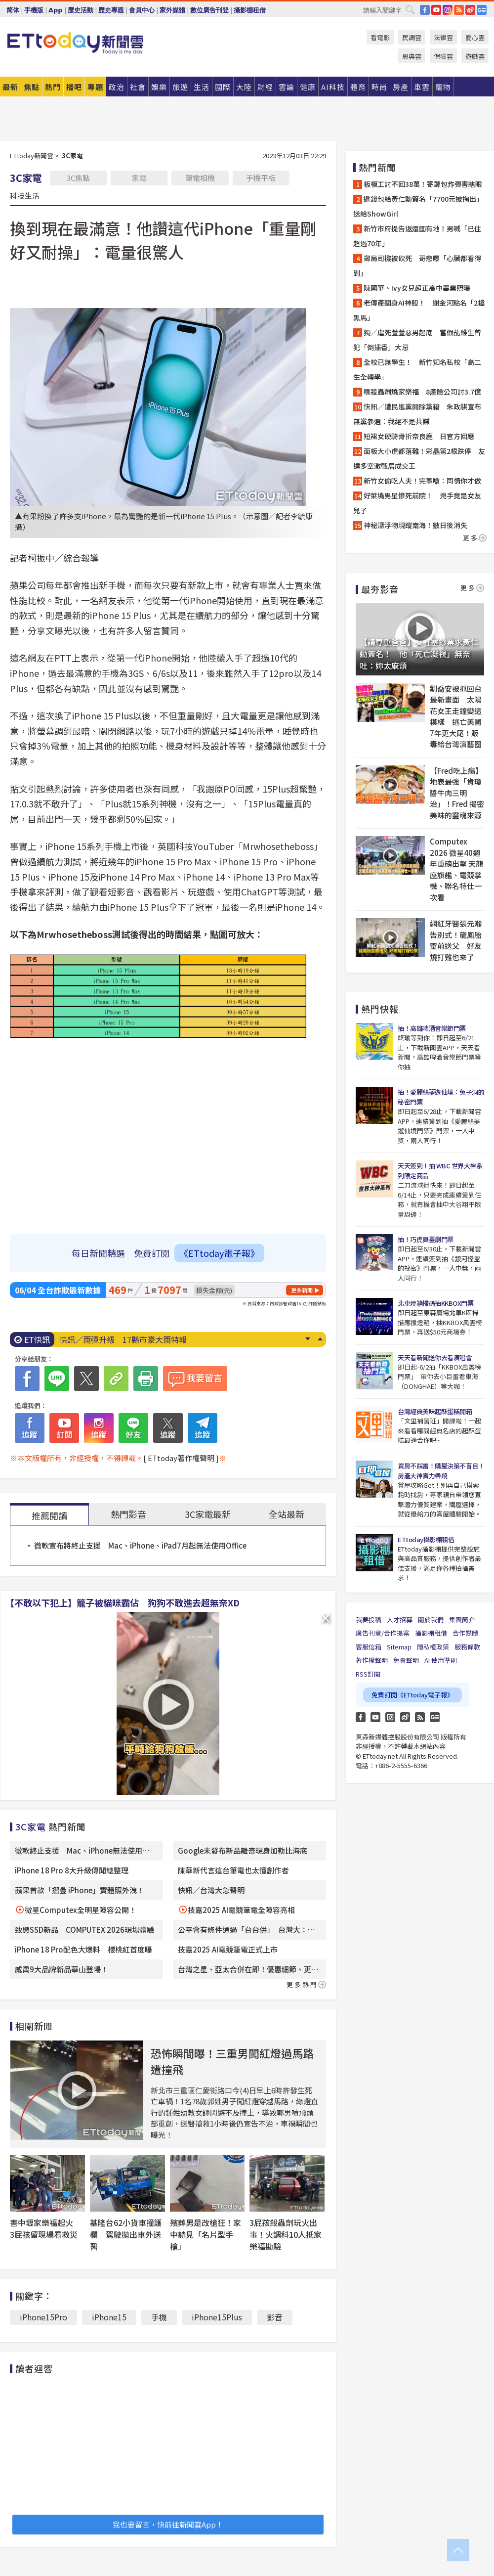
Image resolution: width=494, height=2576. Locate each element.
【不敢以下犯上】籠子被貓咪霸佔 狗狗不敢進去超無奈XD (122, 1602)
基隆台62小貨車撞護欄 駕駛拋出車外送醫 (126, 2234)
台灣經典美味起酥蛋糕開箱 (435, 1411)
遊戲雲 (475, 56)
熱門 (53, 87)
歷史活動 (80, 10)
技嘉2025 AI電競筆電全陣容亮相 (241, 1910)
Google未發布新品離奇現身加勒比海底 (242, 1850)
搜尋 (410, 9)
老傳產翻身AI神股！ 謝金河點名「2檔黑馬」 (419, 310)
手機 (159, 2317)
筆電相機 (200, 178)
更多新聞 (302, 1290)
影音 (275, 2317)
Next (307, 1339)
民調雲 (411, 37)
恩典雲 (411, 56)
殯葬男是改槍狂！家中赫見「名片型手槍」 (205, 2234)
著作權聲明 (372, 1660)
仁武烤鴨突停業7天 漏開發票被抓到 (124, 1339)
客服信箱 (368, 1646)
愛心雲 (475, 37)
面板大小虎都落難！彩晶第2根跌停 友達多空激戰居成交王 (419, 458)
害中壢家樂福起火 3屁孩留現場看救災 (45, 2228)
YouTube (436, 10)
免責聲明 (406, 1660)
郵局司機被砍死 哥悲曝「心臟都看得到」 (417, 265)
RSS (459, 10)
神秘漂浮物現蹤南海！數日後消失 (415, 525)
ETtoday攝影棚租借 (426, 1539)
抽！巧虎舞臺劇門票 (425, 1239)
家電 (139, 178)
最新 (10, 87)
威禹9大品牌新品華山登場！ (61, 1969)
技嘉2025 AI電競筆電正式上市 (228, 1949)
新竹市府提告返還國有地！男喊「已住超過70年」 (417, 235)
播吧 (74, 87)
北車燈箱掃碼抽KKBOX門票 (435, 1303)
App (55, 10)
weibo (470, 10)
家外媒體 (172, 10)
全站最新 (286, 1514)
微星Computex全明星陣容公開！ (80, 1910)
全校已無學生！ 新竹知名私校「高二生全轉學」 (417, 369)
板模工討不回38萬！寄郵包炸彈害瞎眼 (423, 184)
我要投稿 (368, 1619)
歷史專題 (111, 10)
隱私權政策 (433, 1646)
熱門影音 (128, 1514)
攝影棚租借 (250, 10)
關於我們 (431, 1619)
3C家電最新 (208, 1514)
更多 (475, 537)
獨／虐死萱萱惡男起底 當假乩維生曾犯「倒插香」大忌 (417, 339)
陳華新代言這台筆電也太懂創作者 (233, 1870)
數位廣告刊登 (209, 10)
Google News (482, 10)
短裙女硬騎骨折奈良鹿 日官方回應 (419, 436)
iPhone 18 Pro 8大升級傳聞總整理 (71, 1870)
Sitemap (399, 1646)
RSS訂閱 (368, 1674)
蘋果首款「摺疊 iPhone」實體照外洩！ (79, 1890)
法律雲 (443, 37)
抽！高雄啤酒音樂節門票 (432, 1028)
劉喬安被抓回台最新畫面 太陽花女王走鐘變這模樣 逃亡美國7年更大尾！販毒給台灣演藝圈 (456, 716)
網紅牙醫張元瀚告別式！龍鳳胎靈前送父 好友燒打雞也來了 (456, 940)
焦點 (32, 87)
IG (448, 10)
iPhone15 (109, 2317)
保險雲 (443, 56)
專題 (95, 87)
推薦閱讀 (49, 1515)
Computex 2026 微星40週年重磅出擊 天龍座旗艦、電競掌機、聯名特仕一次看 (456, 869)
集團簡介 (462, 1619)
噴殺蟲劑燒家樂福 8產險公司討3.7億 (422, 392)
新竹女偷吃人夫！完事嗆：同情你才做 (422, 481)
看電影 (380, 37)
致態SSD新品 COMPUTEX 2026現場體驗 (84, 1929)
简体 (12, 10)
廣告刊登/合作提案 (383, 1633)
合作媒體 (465, 1633)
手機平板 (261, 178)
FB (425, 10)
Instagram (390, 1717)
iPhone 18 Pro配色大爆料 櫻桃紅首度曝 (83, 1949)
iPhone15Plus (217, 2317)
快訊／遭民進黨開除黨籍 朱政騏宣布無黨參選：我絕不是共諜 (417, 413)
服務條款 (467, 1646)
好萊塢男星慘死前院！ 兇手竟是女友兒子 (417, 502)
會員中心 (142, 10)
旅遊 (180, 87)
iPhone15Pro (43, 2317)
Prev (320, 1339)
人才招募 (399, 1619)
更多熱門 (306, 1984)
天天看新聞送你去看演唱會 (435, 1357)
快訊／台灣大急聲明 (211, 1890)
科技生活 (25, 195)
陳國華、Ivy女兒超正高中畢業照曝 (417, 288)
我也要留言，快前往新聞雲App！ (168, 2524)
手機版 (33, 10)
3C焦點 (78, 178)
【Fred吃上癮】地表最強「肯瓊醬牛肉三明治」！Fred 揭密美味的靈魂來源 (457, 792)
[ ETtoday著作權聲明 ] (181, 1458)
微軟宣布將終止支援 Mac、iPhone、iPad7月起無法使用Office (140, 1545)
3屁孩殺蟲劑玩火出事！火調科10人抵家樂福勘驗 (285, 2234)
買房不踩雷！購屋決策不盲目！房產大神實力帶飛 (441, 1470)
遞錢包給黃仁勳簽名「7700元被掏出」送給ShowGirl (418, 206)
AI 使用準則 (440, 1660)
